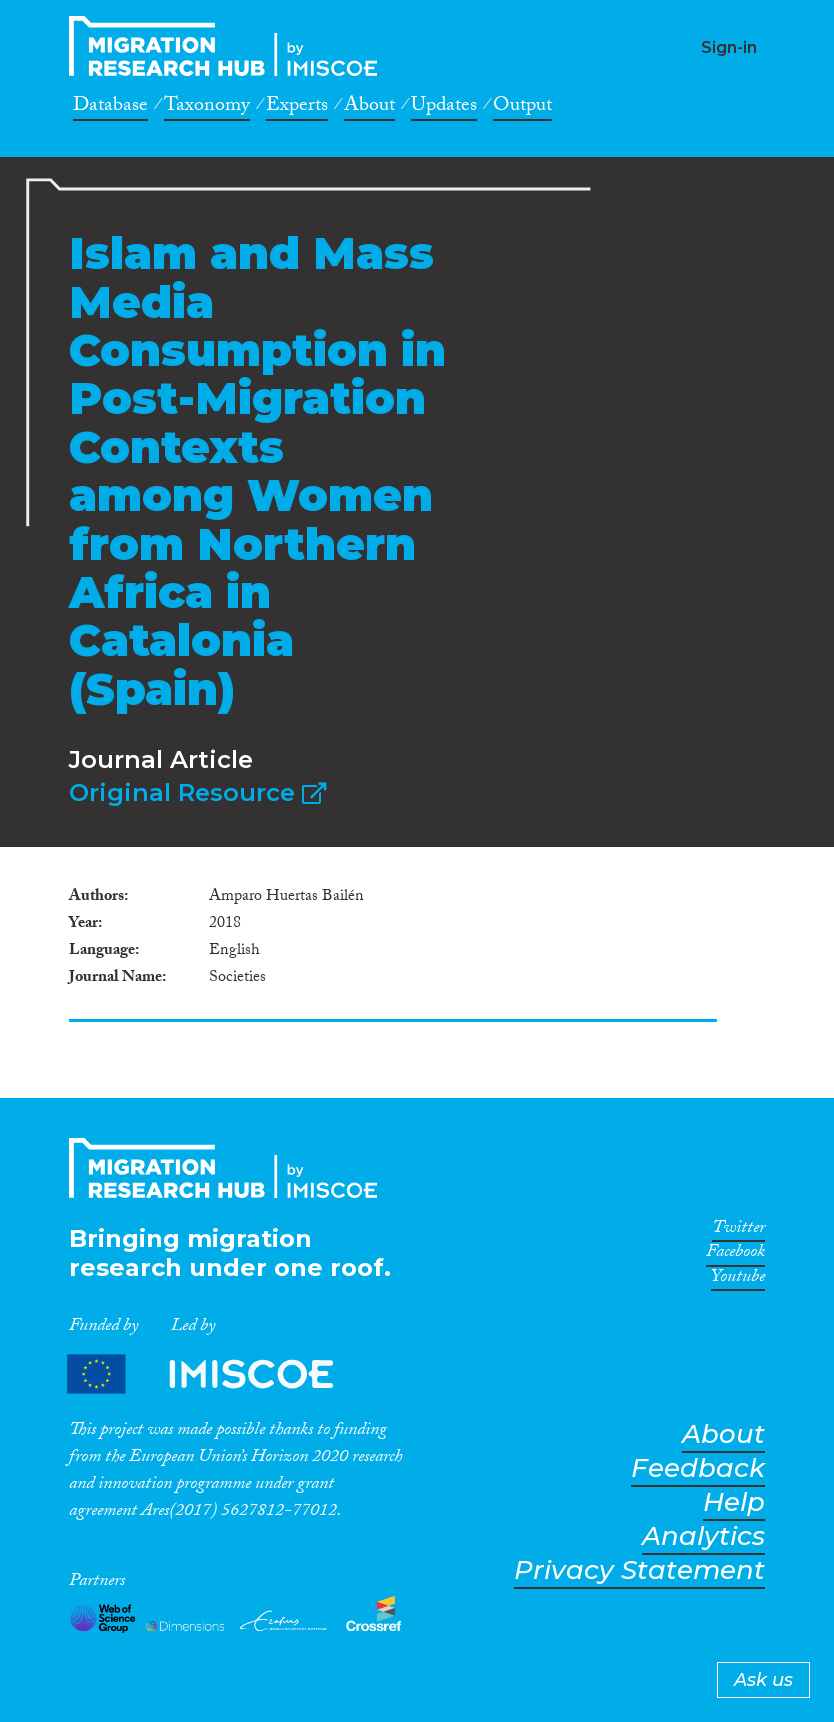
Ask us (763, 1680)
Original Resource (197, 792)
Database (110, 108)
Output (522, 108)
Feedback (698, 1468)
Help (734, 1502)
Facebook (735, 1255)
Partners (217, 1373)
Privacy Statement (639, 1570)
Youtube (738, 1280)
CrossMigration (229, 46)
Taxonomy (207, 108)
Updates (444, 108)
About (369, 108)
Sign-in (729, 47)
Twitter (738, 1231)
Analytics (703, 1536)
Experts (297, 108)
